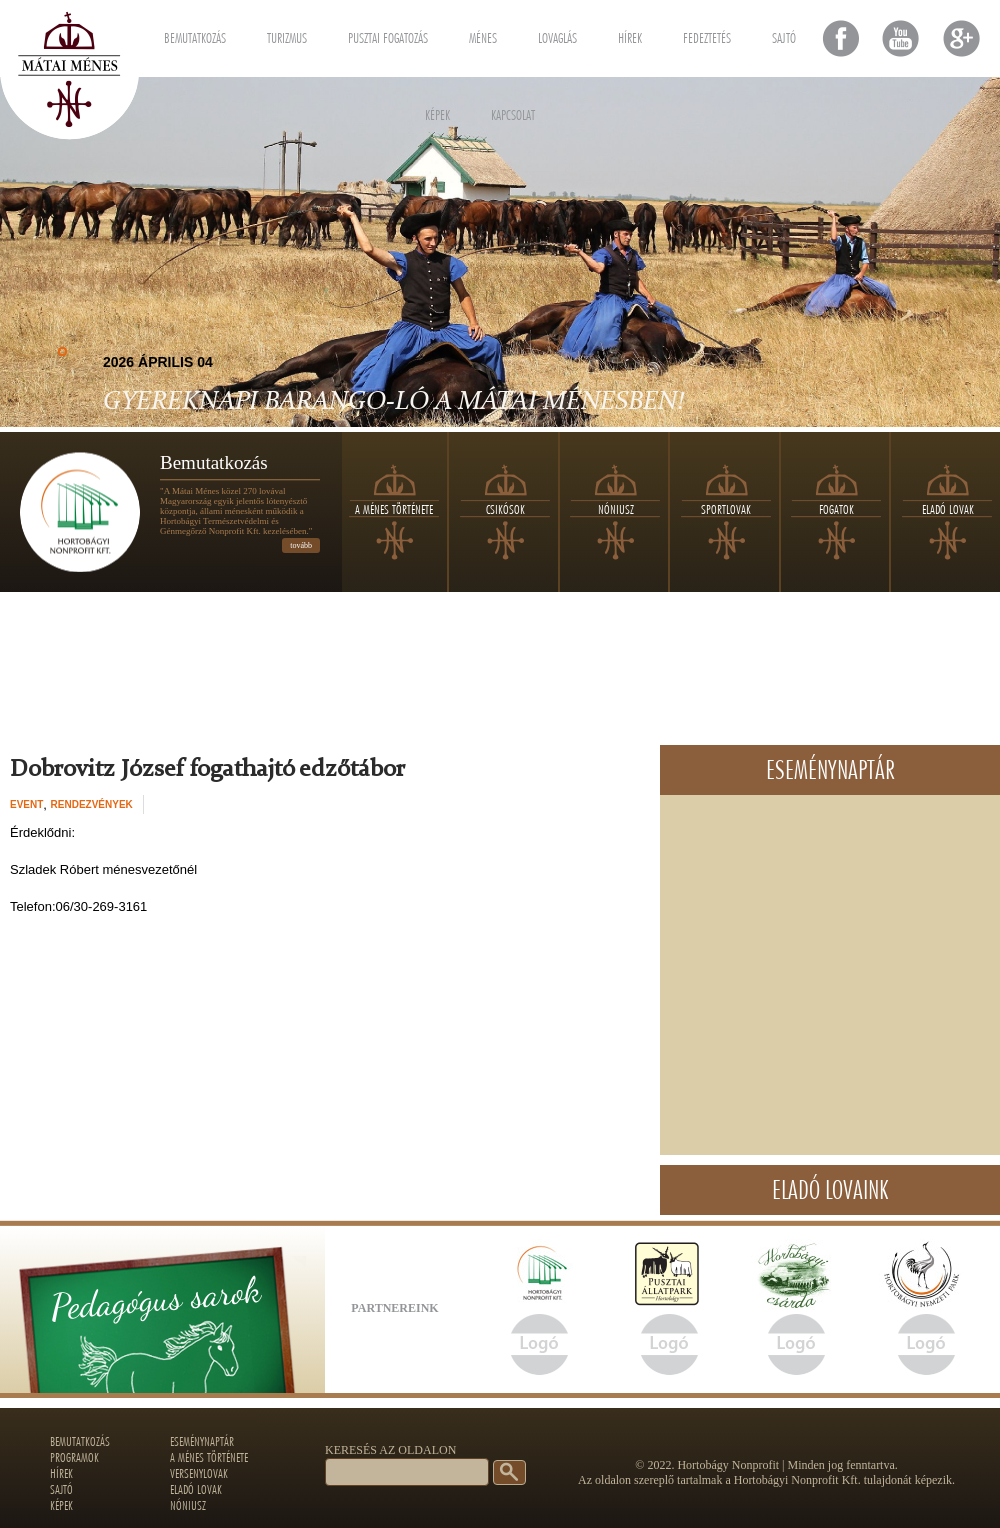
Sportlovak (726, 509)
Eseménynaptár (202, 1441)
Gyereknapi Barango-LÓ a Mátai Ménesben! (393, 402)
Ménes (483, 35)
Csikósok (505, 509)
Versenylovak (199, 1473)
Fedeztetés (707, 35)
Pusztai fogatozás (388, 35)
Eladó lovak (948, 509)
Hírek (630, 35)
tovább (301, 545)
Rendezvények (92, 804)
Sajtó (784, 35)
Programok (74, 1457)
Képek (437, 112)
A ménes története (394, 509)
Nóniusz (616, 509)
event (26, 804)
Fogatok (836, 509)
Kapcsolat (513, 112)
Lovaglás (557, 35)
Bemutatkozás (195, 35)
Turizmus (287, 35)
